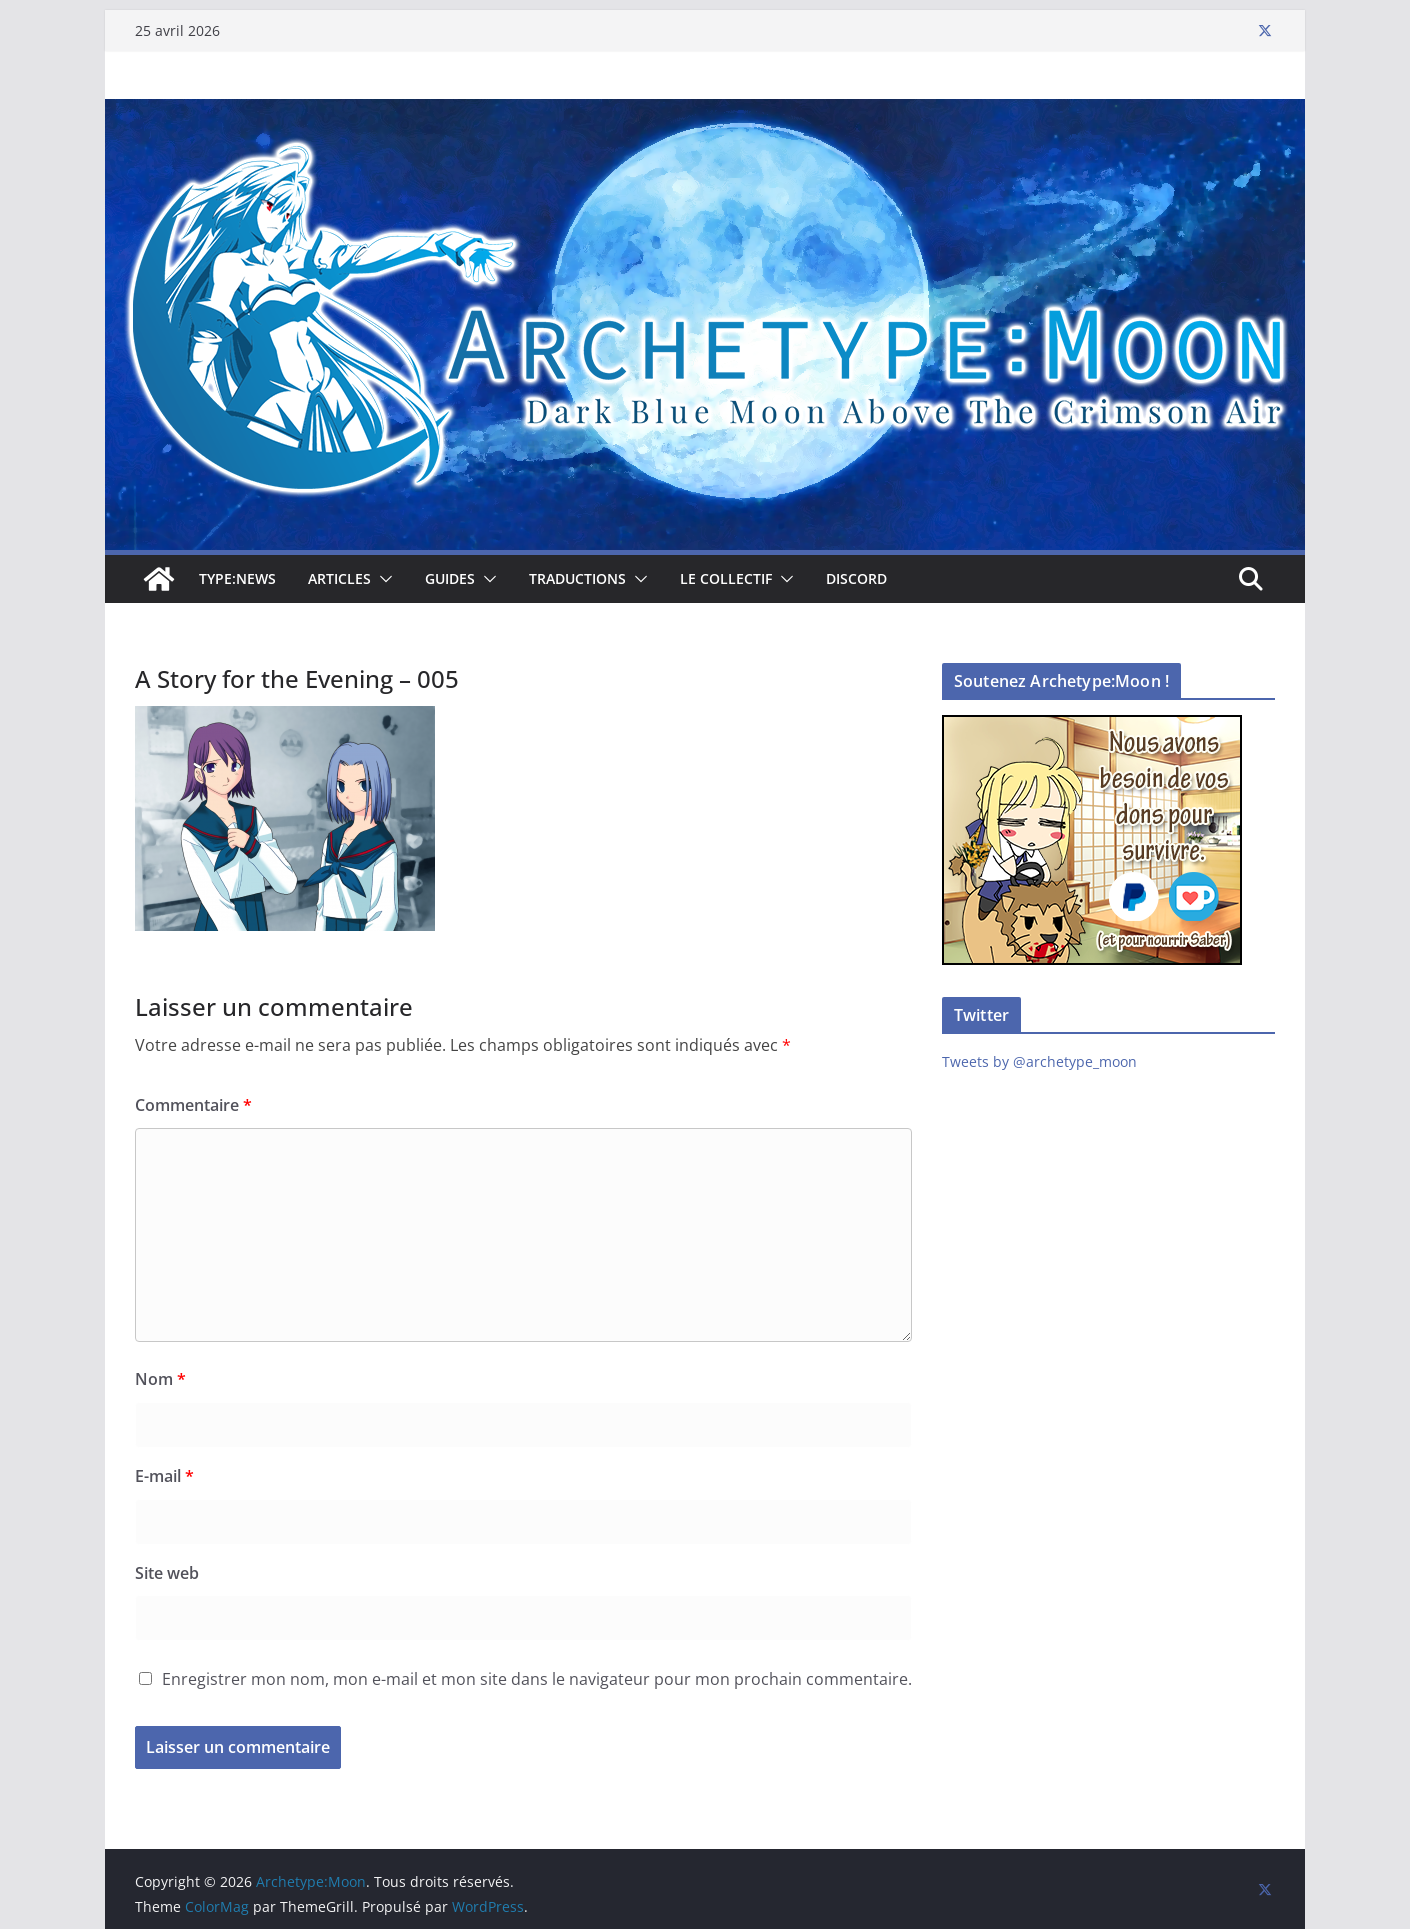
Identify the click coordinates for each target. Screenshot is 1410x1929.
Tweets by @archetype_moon (1039, 1061)
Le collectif (726, 578)
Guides (450, 578)
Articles (339, 578)
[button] (382, 579)
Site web (167, 1573)
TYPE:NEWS (237, 578)
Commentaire (193, 1105)
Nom (160, 1379)
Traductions (577, 578)
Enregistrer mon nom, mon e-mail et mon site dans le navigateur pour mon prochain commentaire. (537, 1679)
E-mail (164, 1476)
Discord (856, 578)
